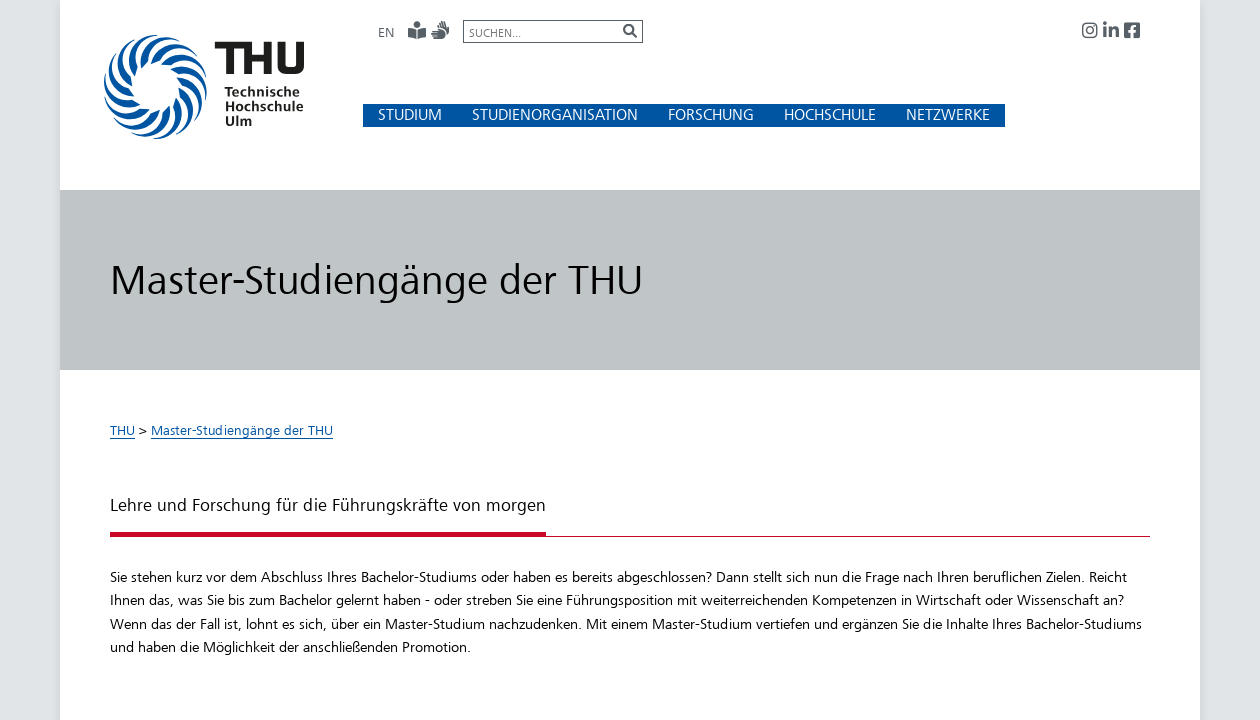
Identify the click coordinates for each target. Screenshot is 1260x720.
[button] (410, 114)
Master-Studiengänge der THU (242, 430)
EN (386, 32)
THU (122, 430)
